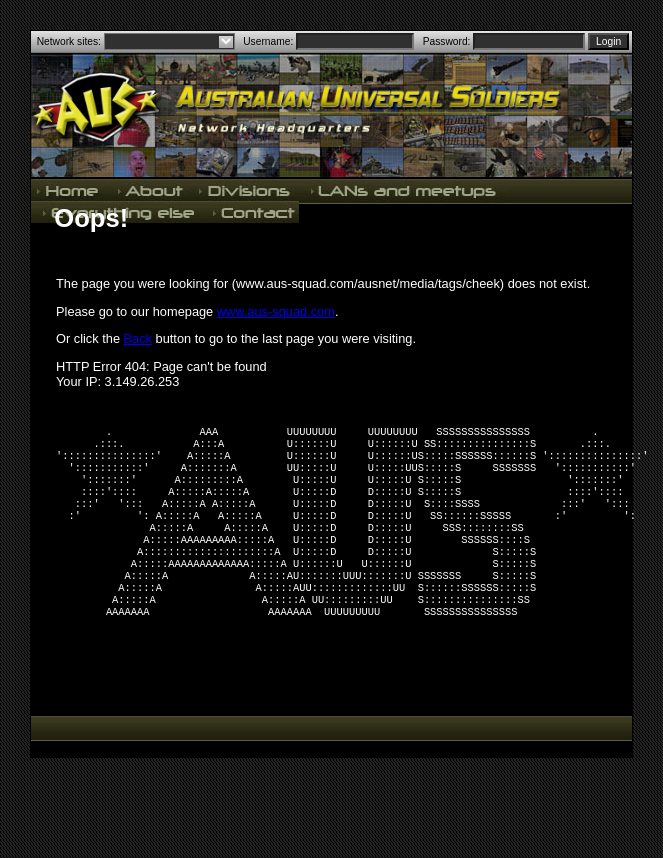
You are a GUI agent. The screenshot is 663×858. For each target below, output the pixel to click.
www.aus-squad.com (276, 311)
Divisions (246, 190)
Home (70, 190)
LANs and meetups (404, 190)
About (150, 190)
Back (138, 338)
